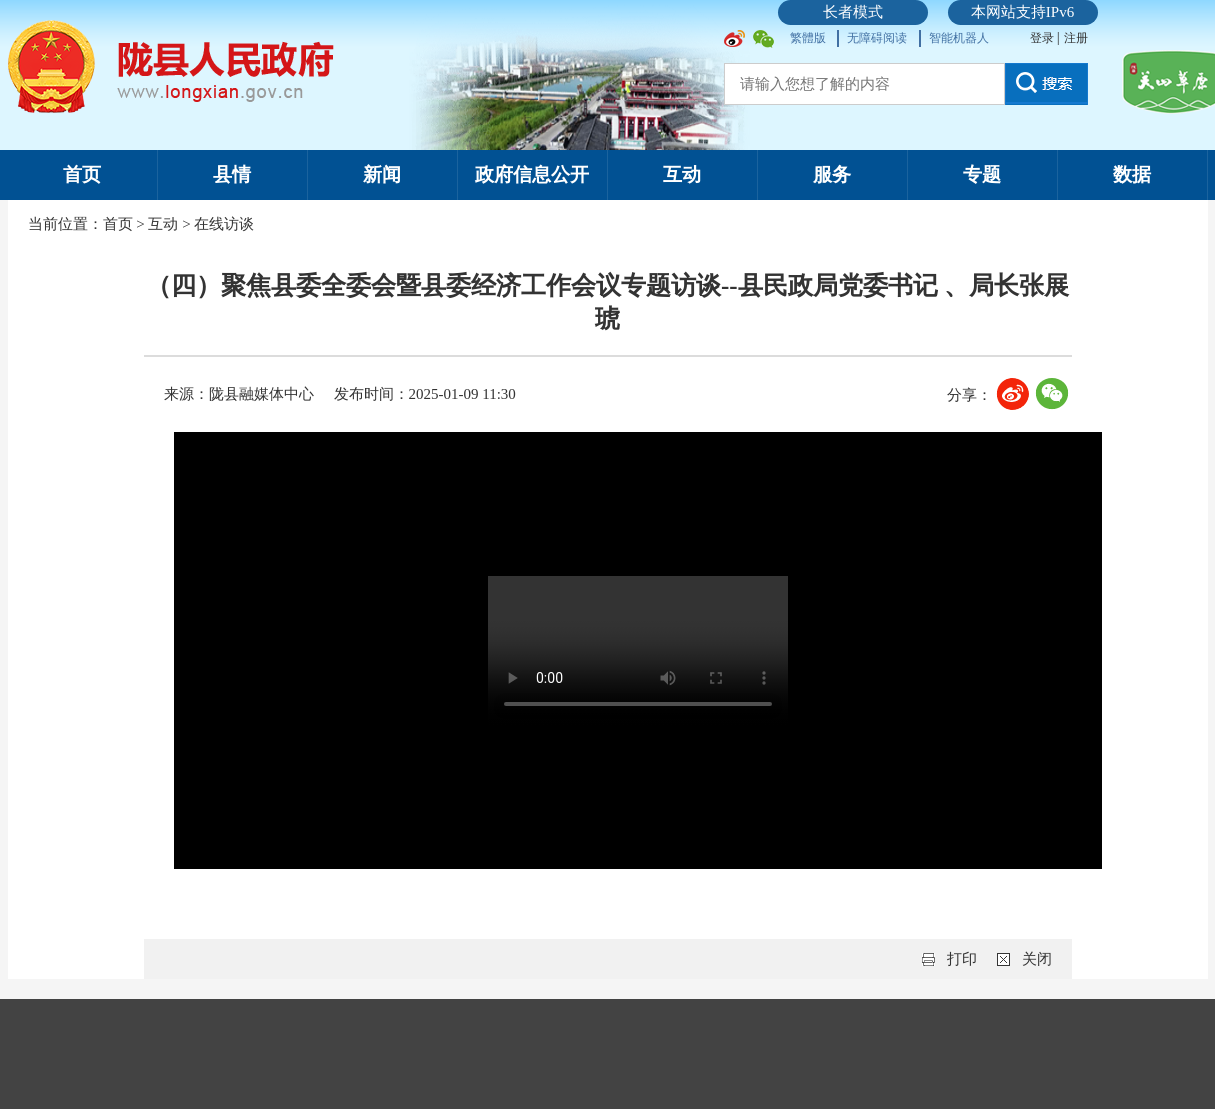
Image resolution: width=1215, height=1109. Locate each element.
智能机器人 (959, 38)
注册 (1076, 38)
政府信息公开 (532, 174)
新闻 (382, 174)
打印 (962, 959)
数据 (1132, 174)
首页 (82, 174)
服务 (832, 174)
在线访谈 (224, 224)
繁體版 (808, 38)
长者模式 (853, 12)
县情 (232, 174)
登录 (1043, 38)
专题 (982, 174)
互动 (682, 174)
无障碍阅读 (877, 38)
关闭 (1037, 959)
